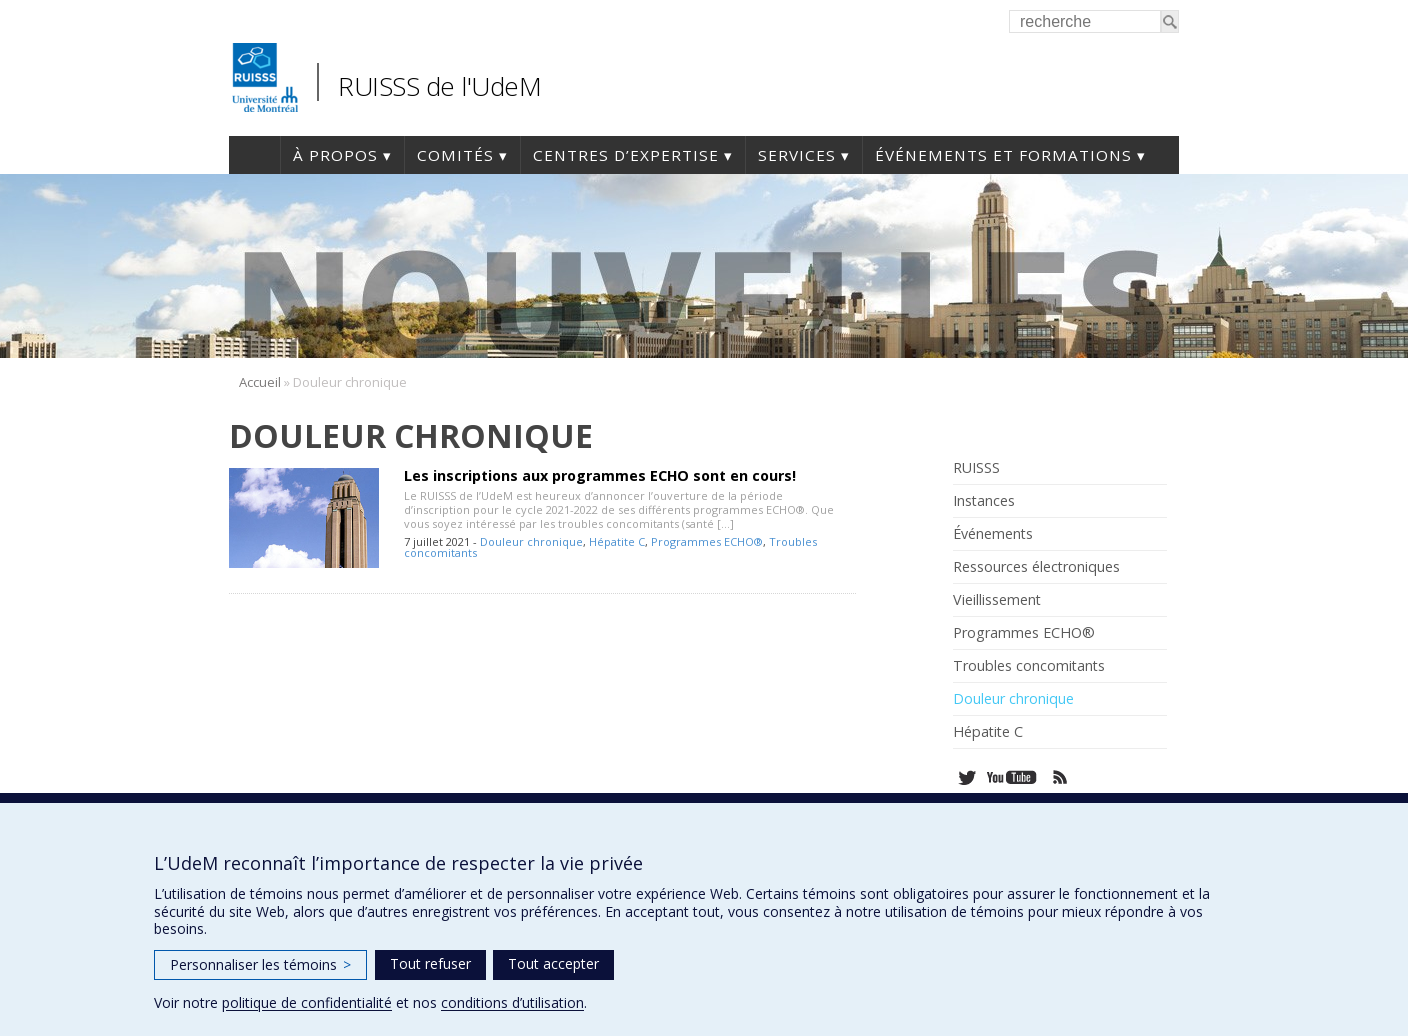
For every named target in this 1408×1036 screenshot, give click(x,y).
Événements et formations (1003, 155)
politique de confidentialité (307, 1002)
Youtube (1013, 777)
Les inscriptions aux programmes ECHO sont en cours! (600, 475)
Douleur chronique (531, 541)
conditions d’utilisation (512, 1002)
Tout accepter (553, 963)
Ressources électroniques (1036, 567)
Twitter (966, 777)
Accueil (254, 155)
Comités (455, 155)
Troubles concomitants (1029, 666)
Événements (993, 534)
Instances (984, 501)
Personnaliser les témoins (260, 964)
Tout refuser (430, 963)
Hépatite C (617, 541)
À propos (335, 155)
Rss (1060, 777)
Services (797, 155)
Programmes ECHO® (707, 541)
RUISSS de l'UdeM (439, 86)
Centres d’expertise (626, 155)
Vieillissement (997, 600)
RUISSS (976, 468)
